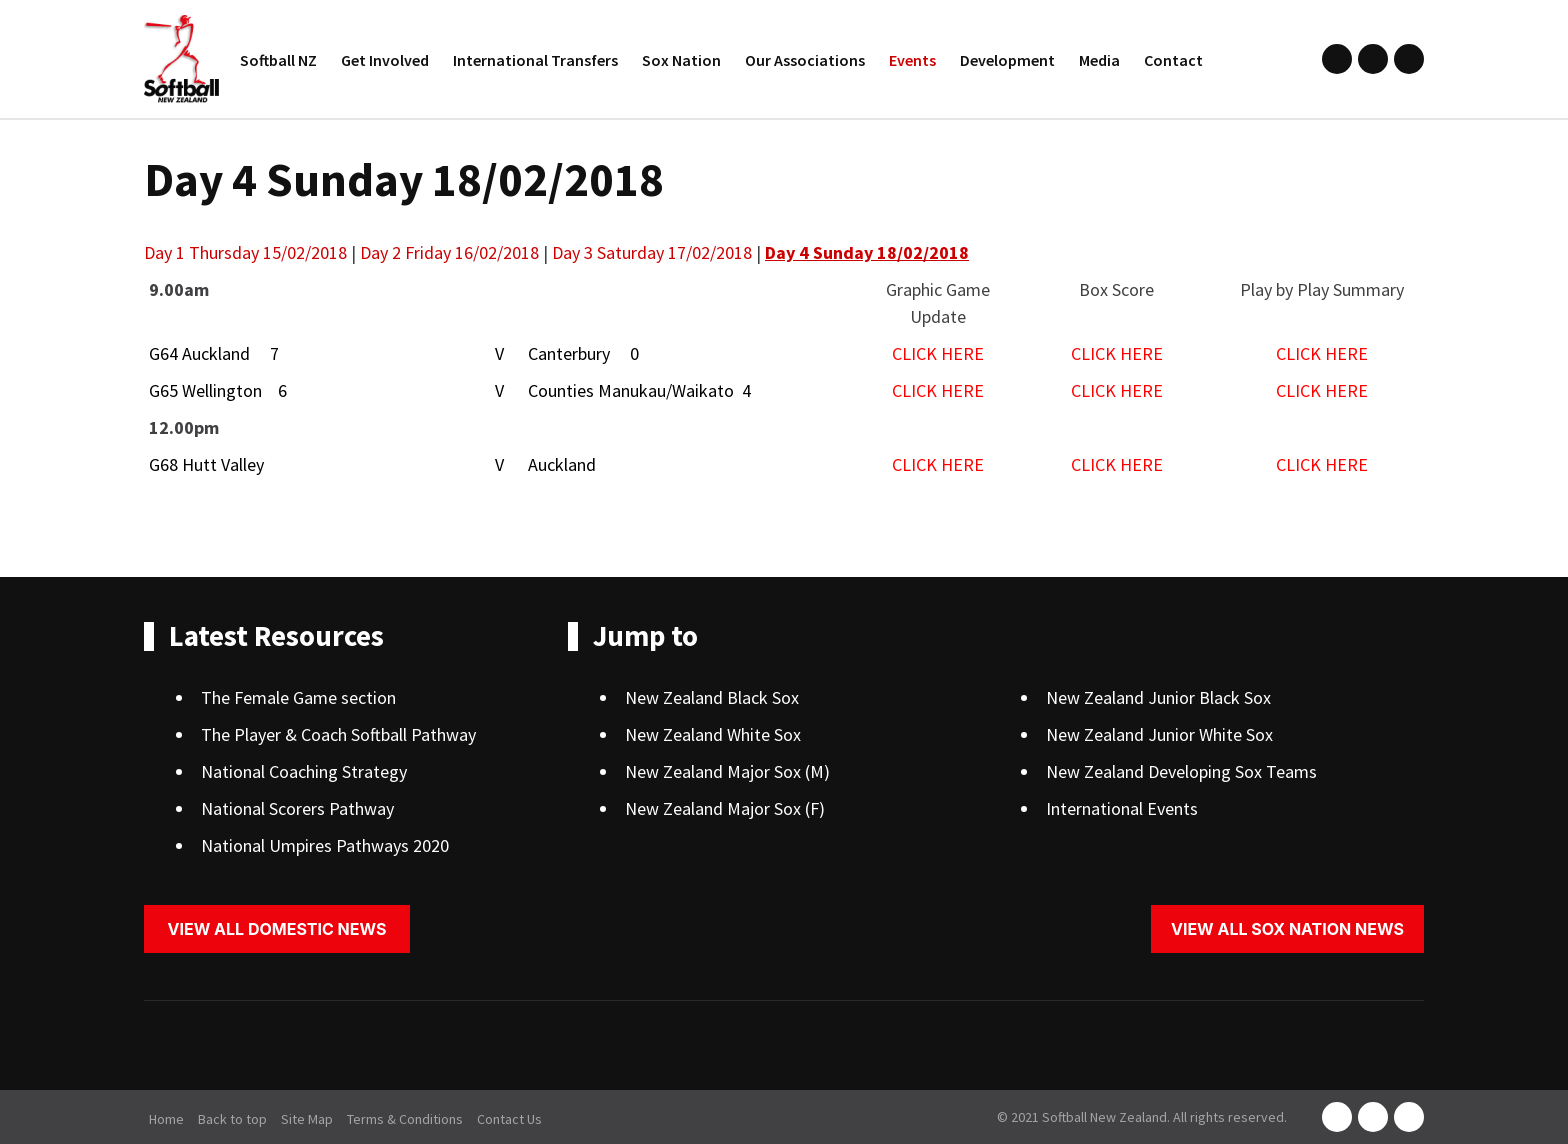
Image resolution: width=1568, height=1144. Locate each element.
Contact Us (509, 1119)
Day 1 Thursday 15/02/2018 (245, 252)
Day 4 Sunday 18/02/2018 (867, 252)
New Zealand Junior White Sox (1159, 734)
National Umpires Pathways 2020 (325, 845)
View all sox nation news (1287, 929)
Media (1099, 60)
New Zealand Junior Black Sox (1158, 697)
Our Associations (805, 60)
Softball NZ (278, 60)
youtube (1409, 59)
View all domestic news (277, 929)
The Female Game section (298, 697)
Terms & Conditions (405, 1119)
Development (1007, 60)
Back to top (232, 1119)
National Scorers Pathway (297, 808)
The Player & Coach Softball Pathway (338, 734)
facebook (1337, 59)
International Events (1122, 808)
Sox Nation (681, 60)
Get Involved (385, 60)
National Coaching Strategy (304, 771)
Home (166, 1119)
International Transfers (535, 60)
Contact (1173, 60)
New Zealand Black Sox (712, 697)
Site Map (307, 1119)
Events (912, 60)
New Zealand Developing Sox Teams (1181, 771)
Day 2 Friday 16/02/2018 (449, 252)
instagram (1373, 59)
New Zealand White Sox (713, 734)
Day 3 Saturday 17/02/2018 (652, 252)
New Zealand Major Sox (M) (727, 771)
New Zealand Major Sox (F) (725, 808)
